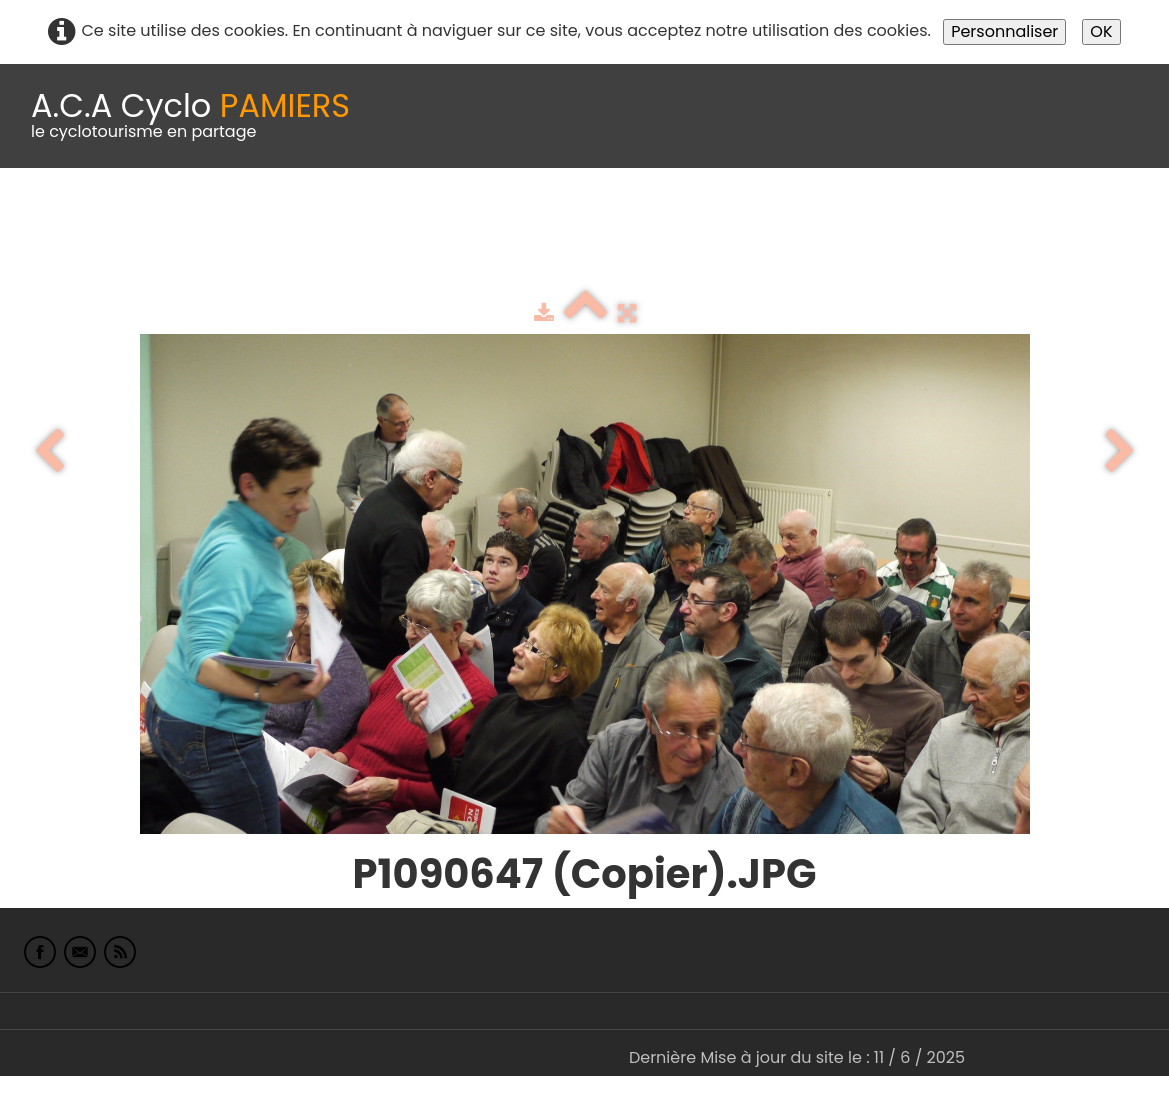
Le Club (132, 217)
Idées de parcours (500, 217)
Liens (973, 217)
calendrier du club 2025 (295, 217)
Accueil (44, 217)
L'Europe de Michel (1027, 257)
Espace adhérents (683, 217)
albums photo (859, 217)
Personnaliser (1004, 31)
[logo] (190, 116)
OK (1101, 31)
